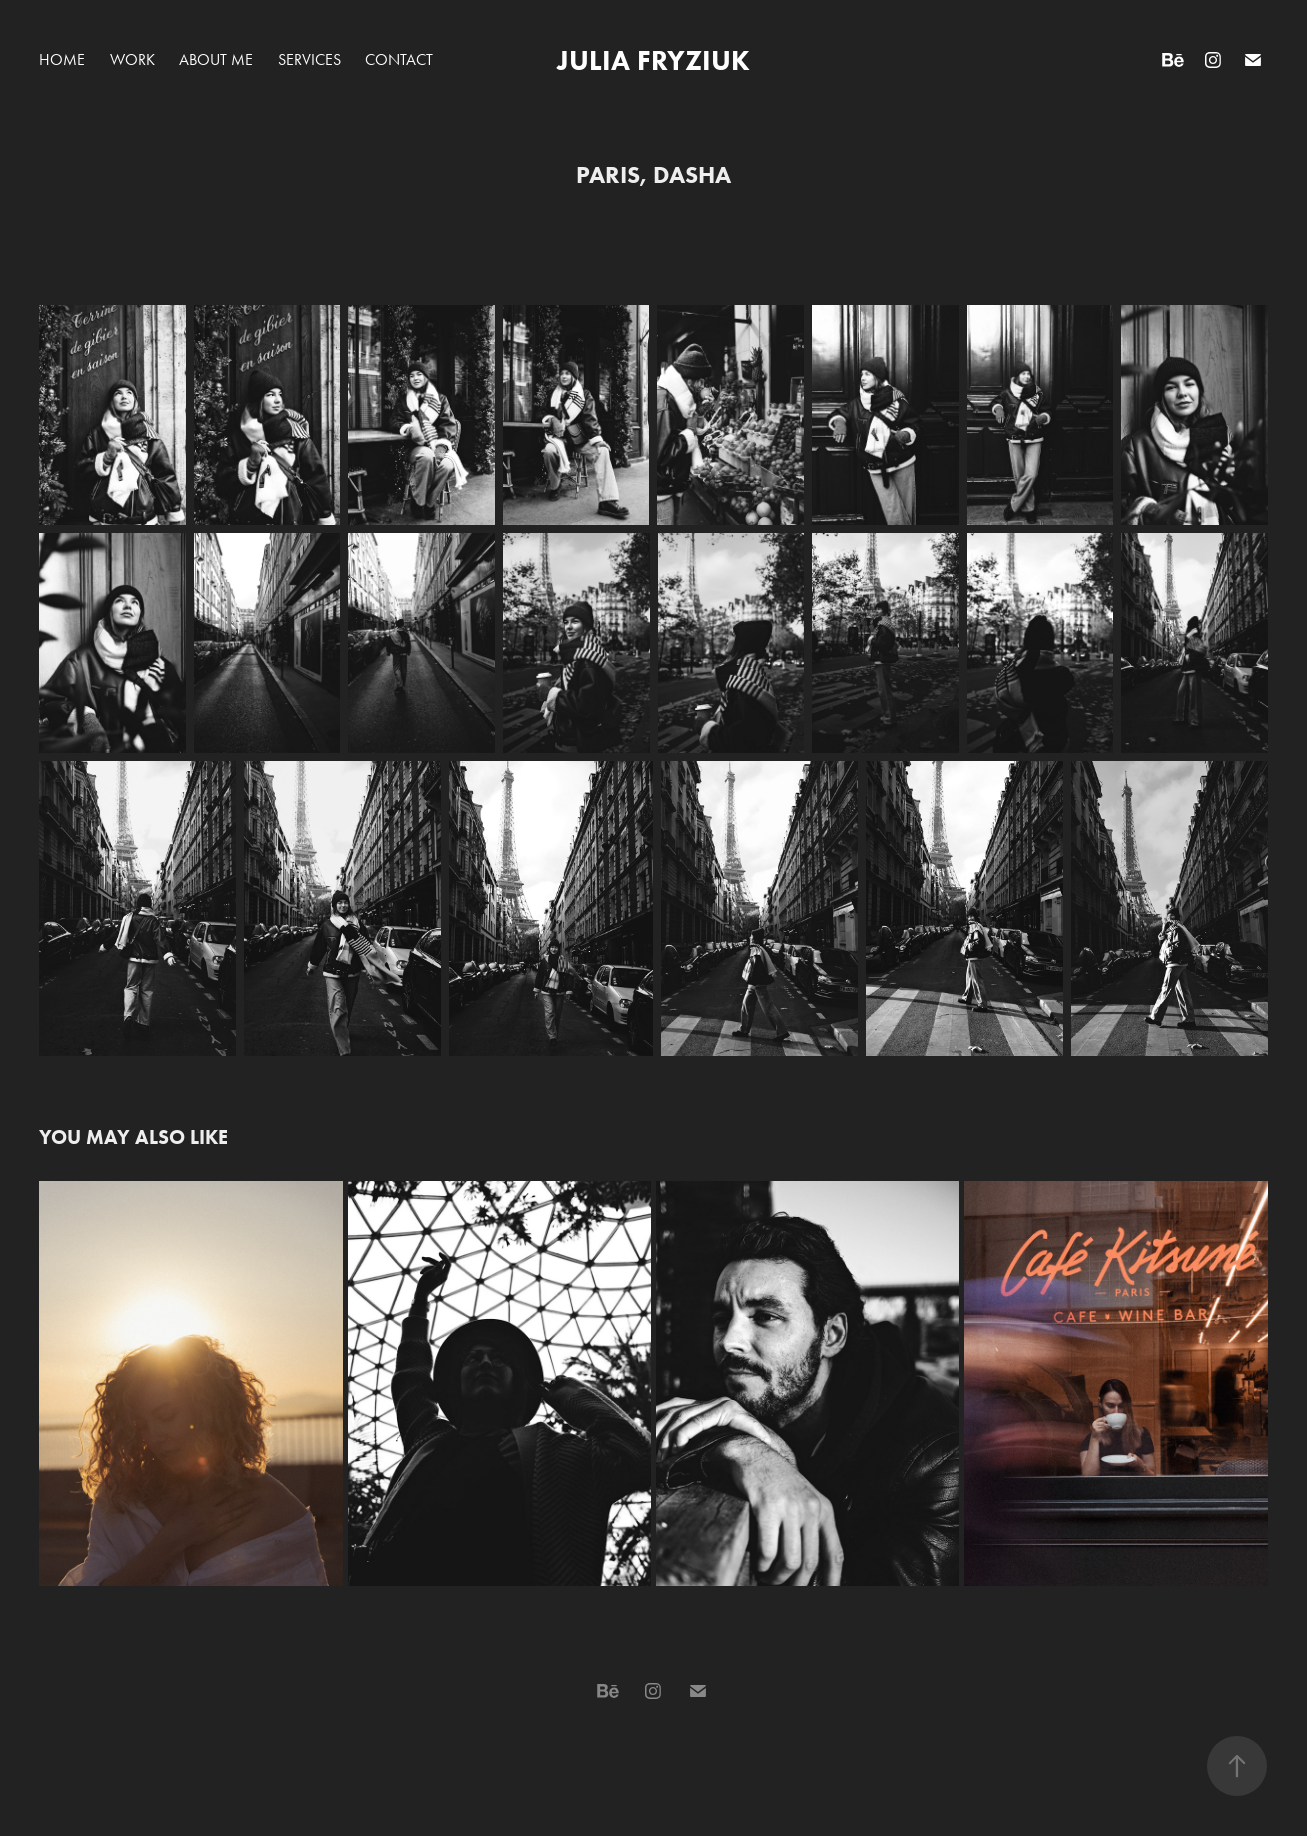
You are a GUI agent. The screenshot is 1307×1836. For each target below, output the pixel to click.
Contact (399, 59)
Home (62, 59)
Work (132, 59)
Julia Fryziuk (653, 60)
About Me (216, 59)
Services (309, 59)
